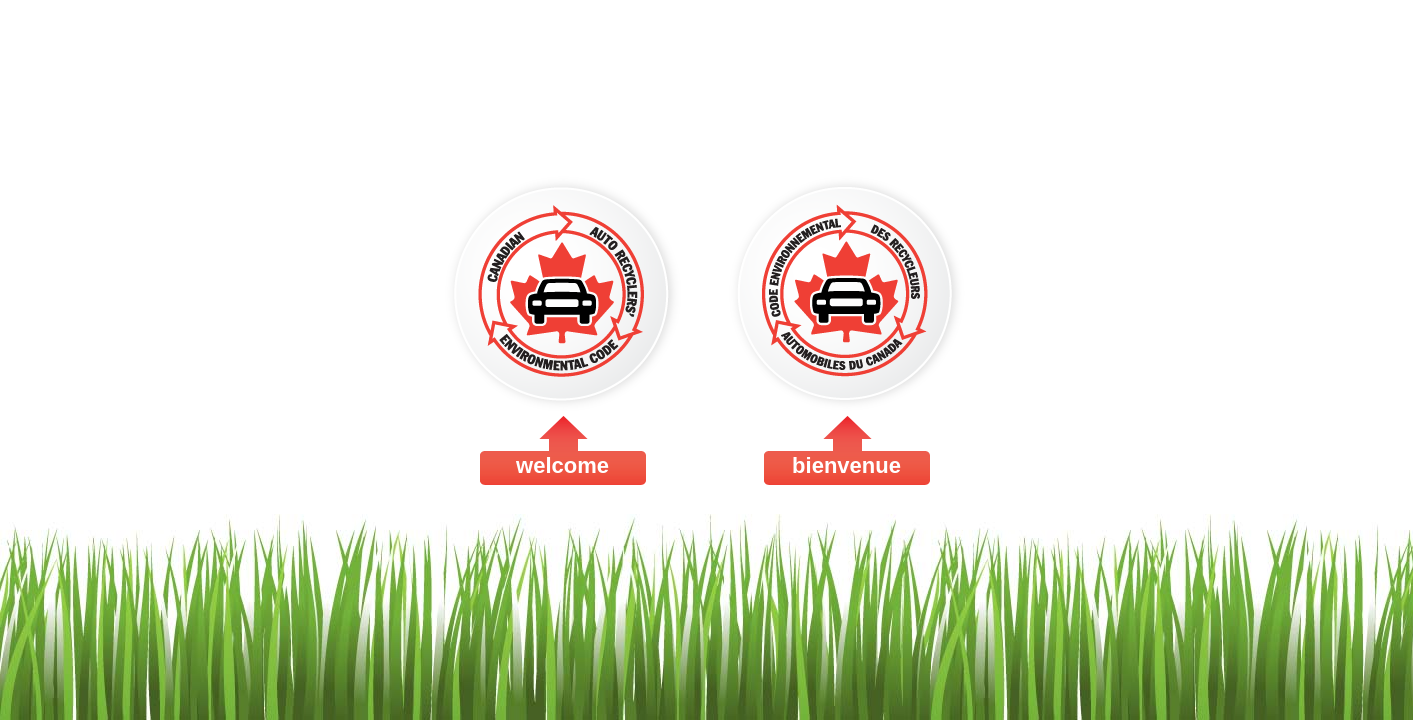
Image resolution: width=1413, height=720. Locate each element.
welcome (563, 326)
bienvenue (847, 326)
